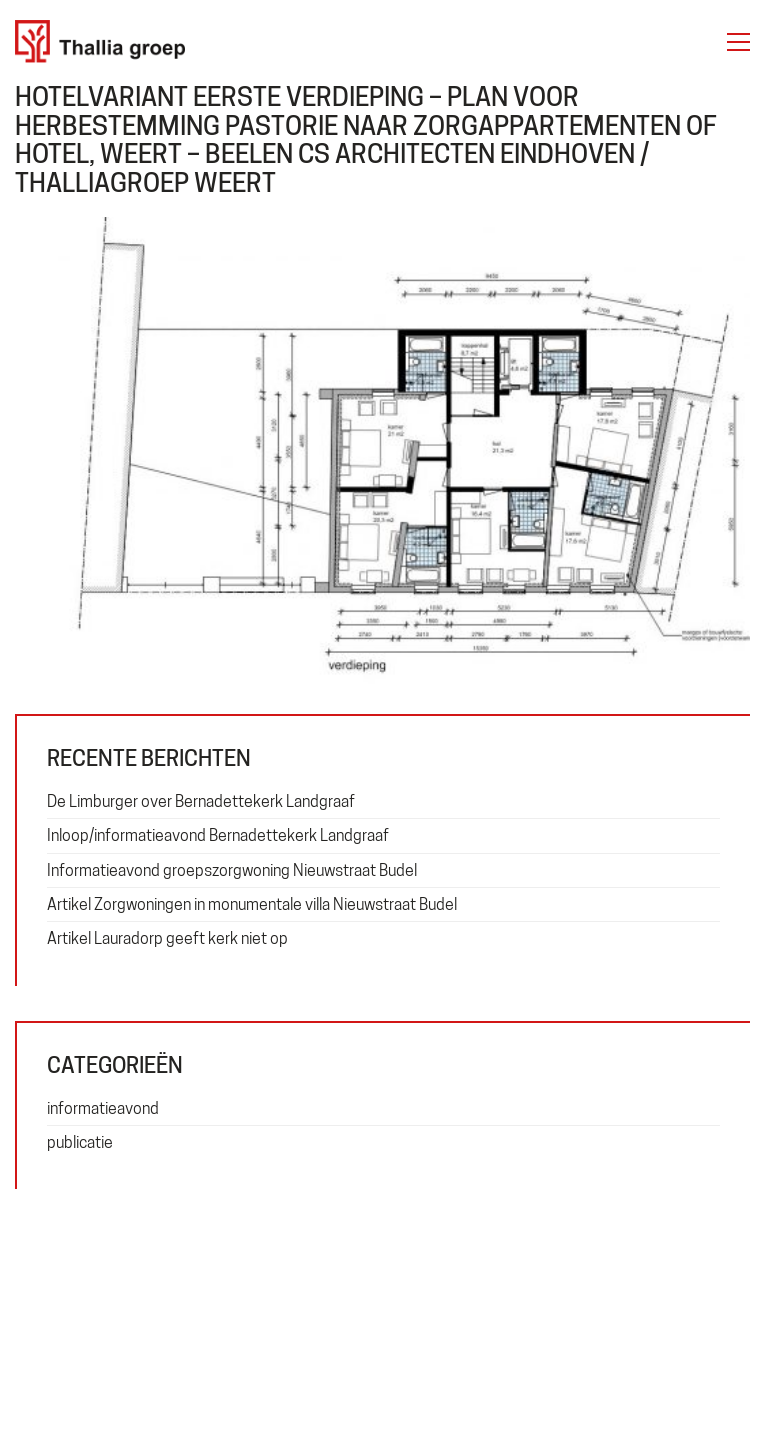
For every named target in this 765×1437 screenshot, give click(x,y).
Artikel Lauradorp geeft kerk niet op (167, 938)
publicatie (80, 1142)
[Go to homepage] (100, 41)
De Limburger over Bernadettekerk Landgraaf (201, 801)
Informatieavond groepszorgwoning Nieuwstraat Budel (232, 870)
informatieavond (103, 1108)
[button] (738, 42)
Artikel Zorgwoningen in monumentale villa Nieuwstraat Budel (252, 904)
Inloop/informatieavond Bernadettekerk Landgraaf (218, 835)
